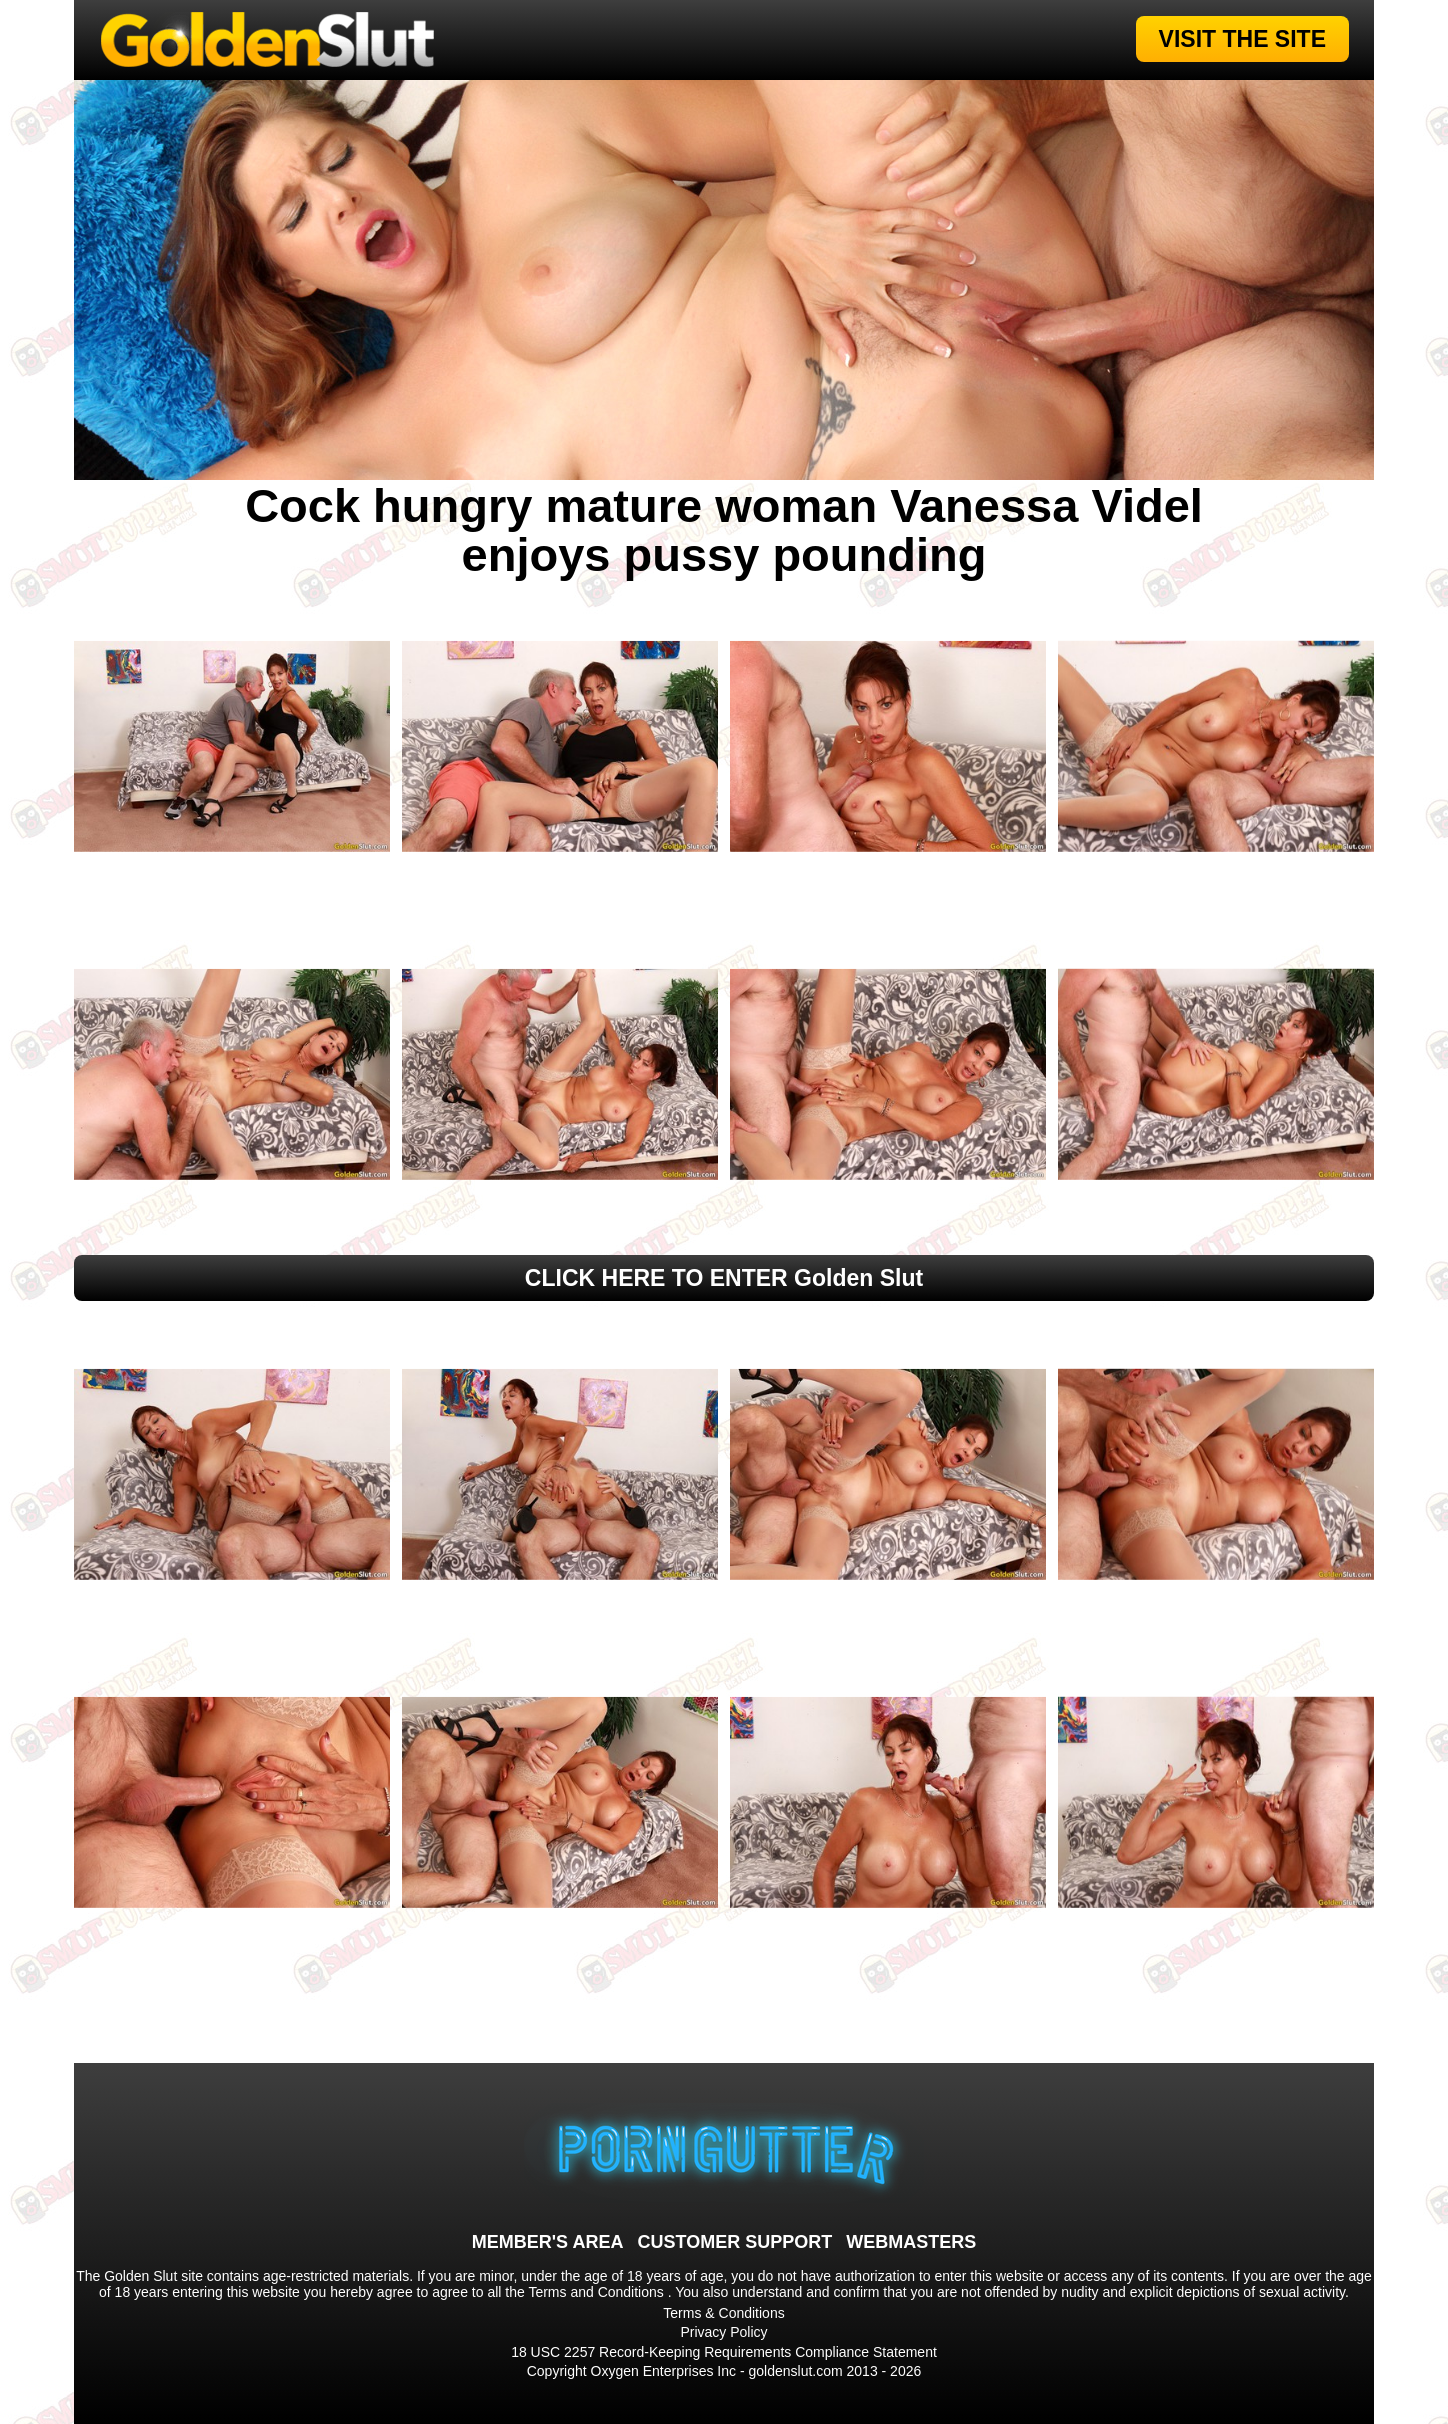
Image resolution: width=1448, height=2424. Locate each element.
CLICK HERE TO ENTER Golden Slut (724, 1278)
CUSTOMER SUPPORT (734, 2242)
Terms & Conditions (723, 2313)
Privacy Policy (723, 2332)
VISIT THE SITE (1242, 39)
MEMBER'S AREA (548, 2242)
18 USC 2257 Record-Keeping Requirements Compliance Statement (724, 2352)
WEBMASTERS (911, 2242)
